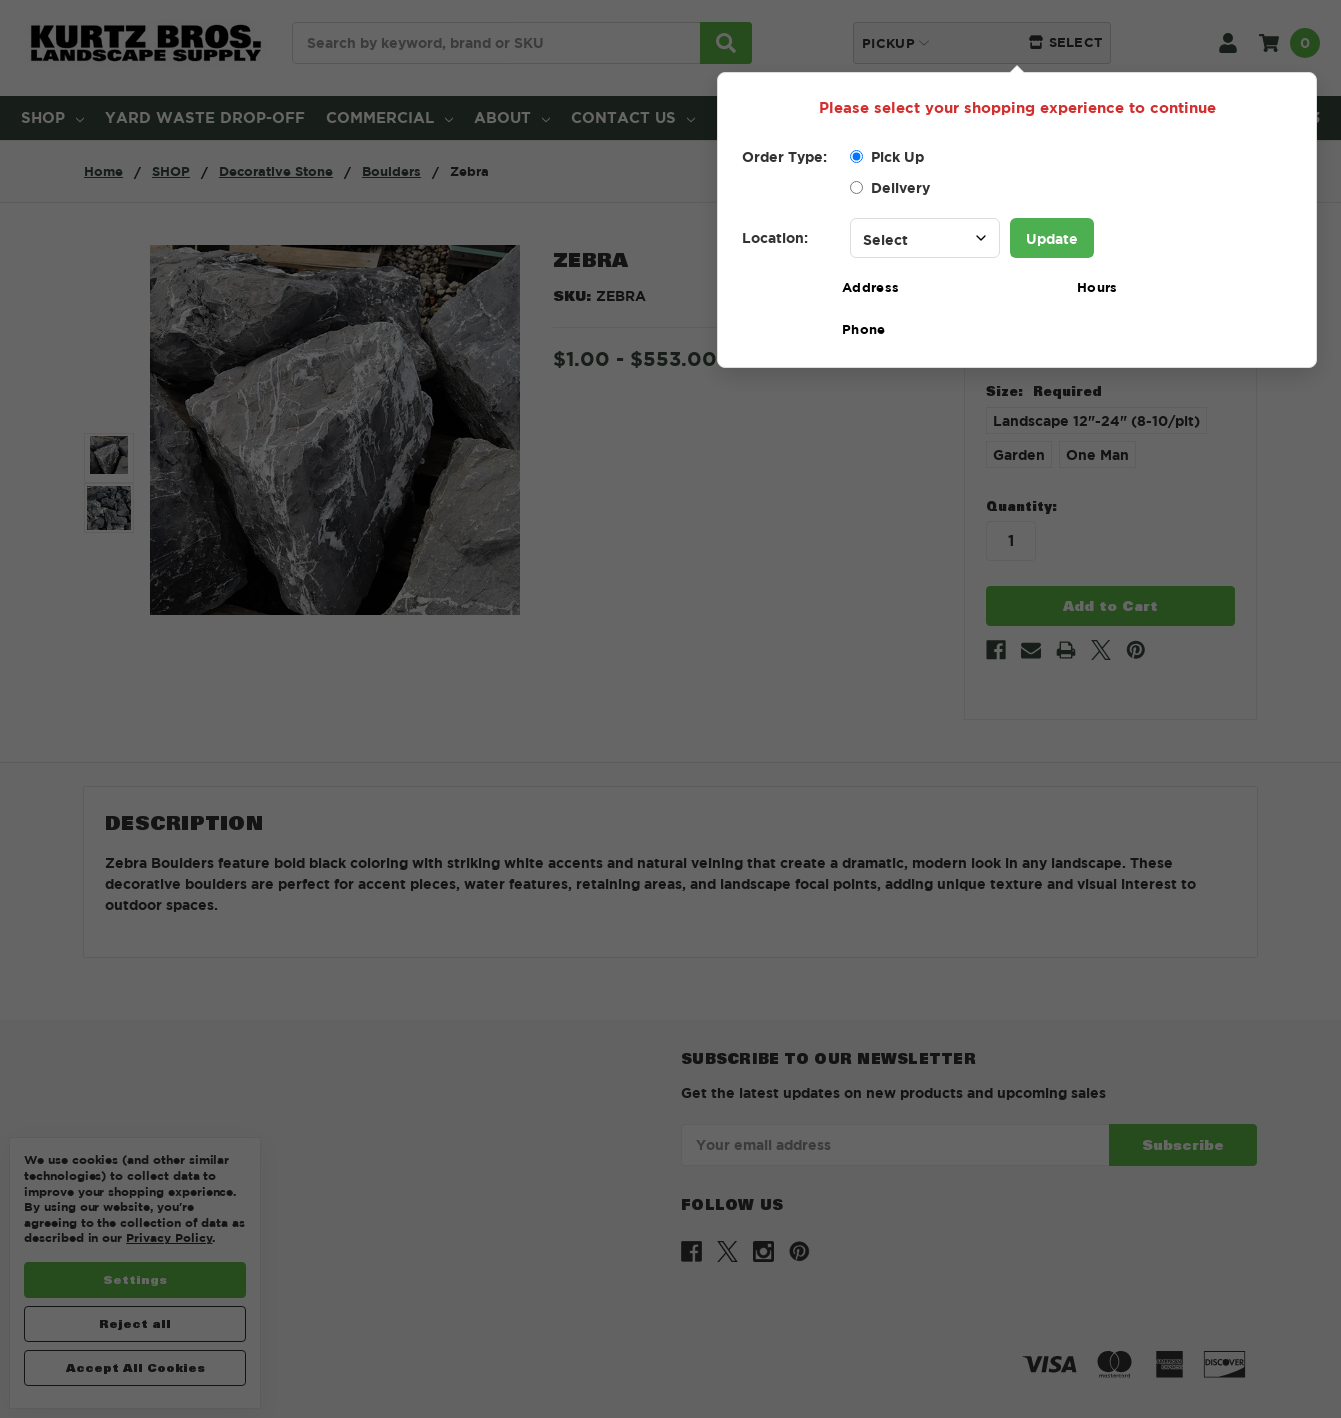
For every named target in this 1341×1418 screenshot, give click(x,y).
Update (1052, 238)
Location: (775, 237)
